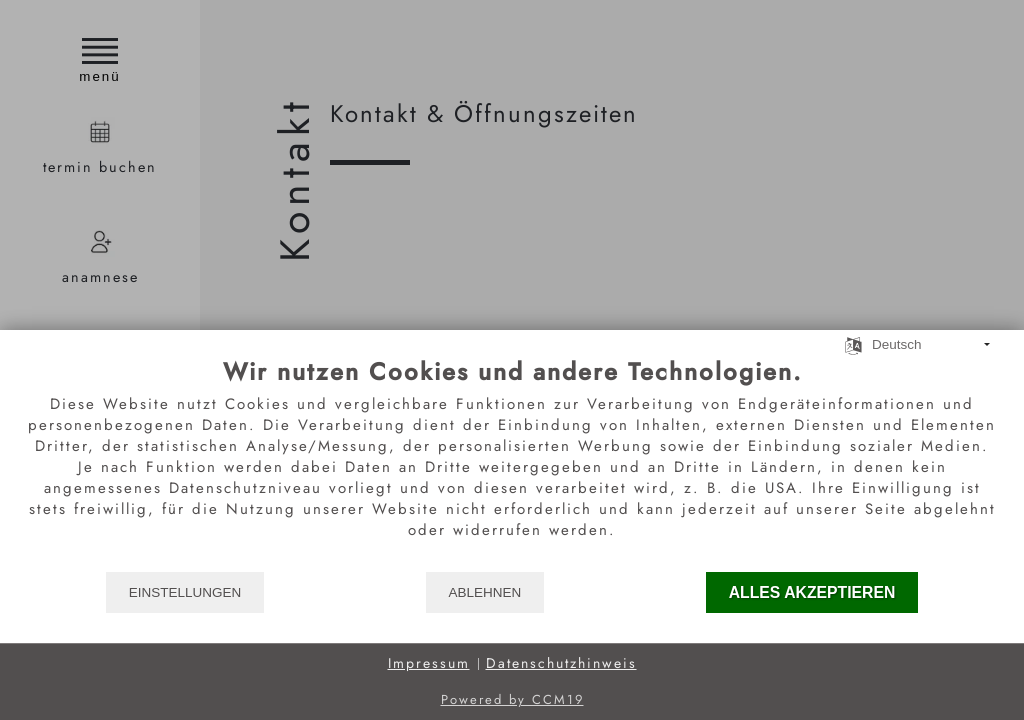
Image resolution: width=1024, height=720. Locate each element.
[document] (512, 463)
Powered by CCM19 (512, 699)
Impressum (429, 663)
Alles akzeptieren (812, 592)
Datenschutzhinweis (561, 663)
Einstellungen (185, 592)
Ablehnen (485, 592)
